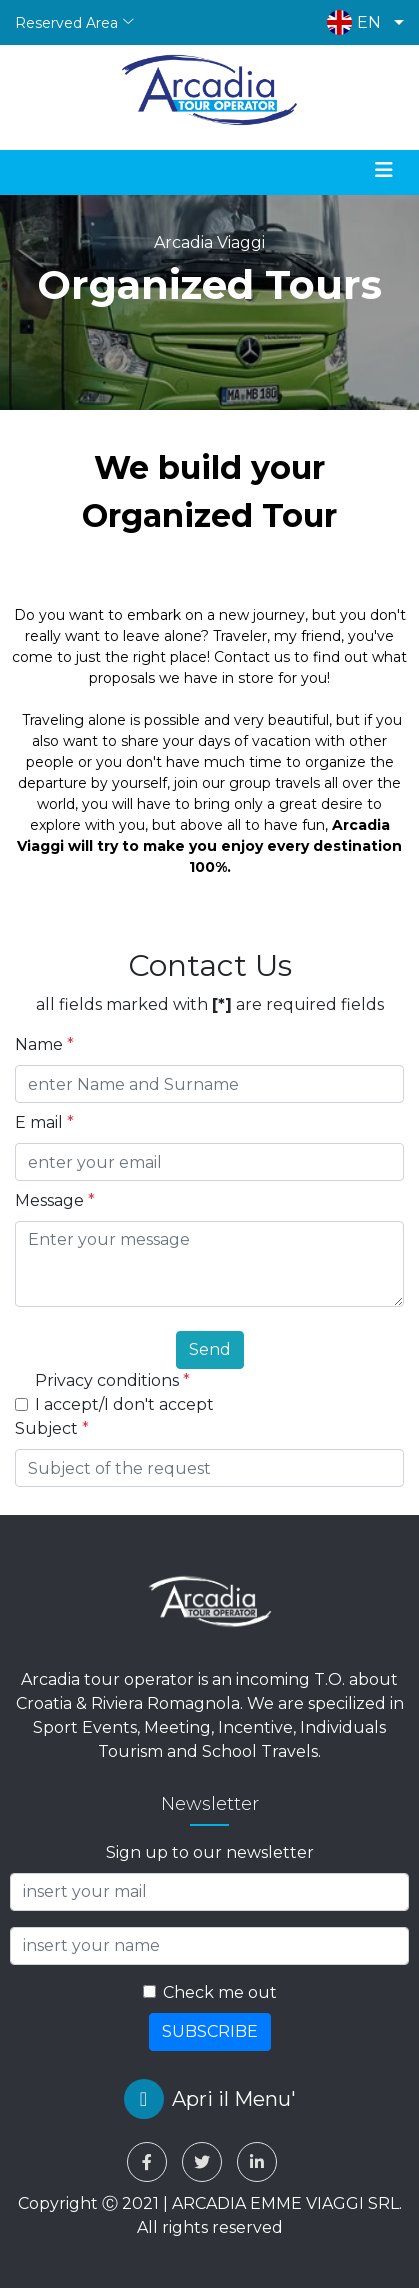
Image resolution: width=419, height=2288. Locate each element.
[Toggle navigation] (384, 170)
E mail (44, 1122)
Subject (52, 1428)
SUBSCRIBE (210, 2031)
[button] (360, 22)
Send (210, 1349)
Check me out (220, 1992)
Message (55, 1200)
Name (44, 1044)
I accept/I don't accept (124, 1404)
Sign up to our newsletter (210, 1852)
